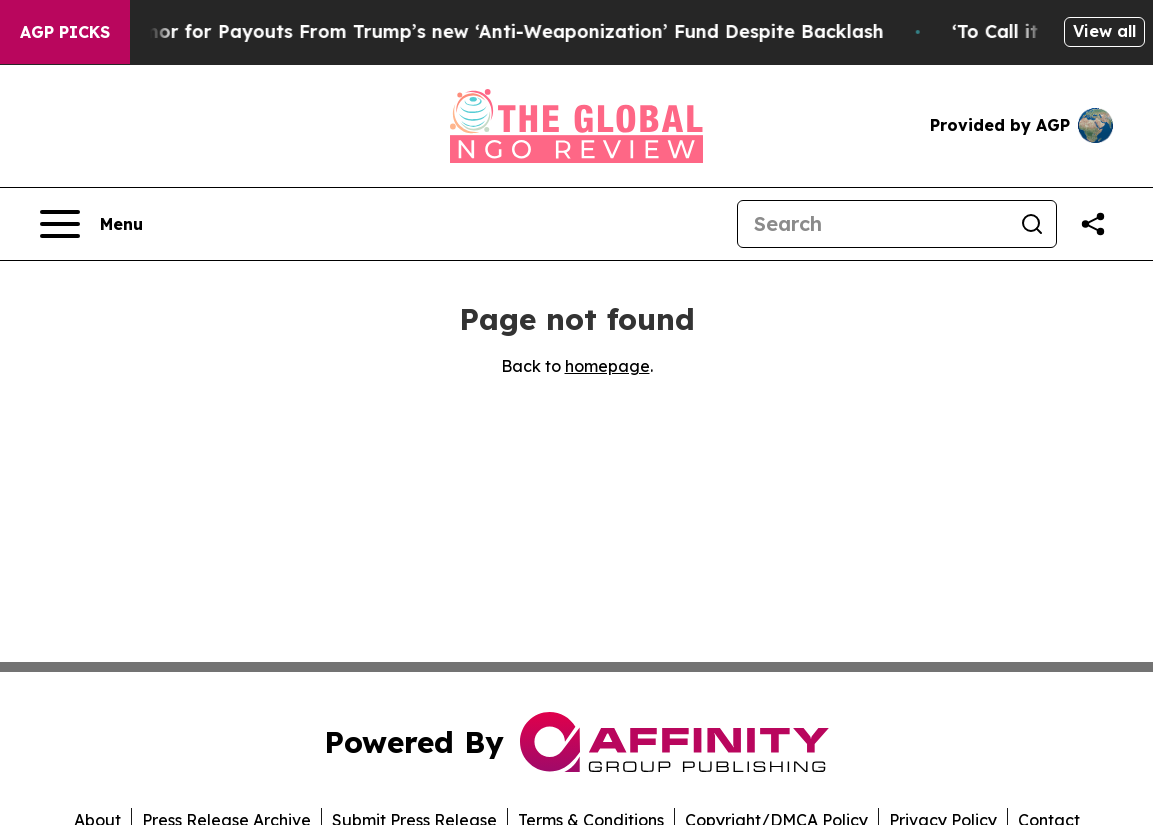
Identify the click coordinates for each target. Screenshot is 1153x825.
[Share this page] (1093, 224)
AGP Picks (65, 32)
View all (1104, 31)
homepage (607, 366)
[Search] (873, 224)
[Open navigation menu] (91, 224)
